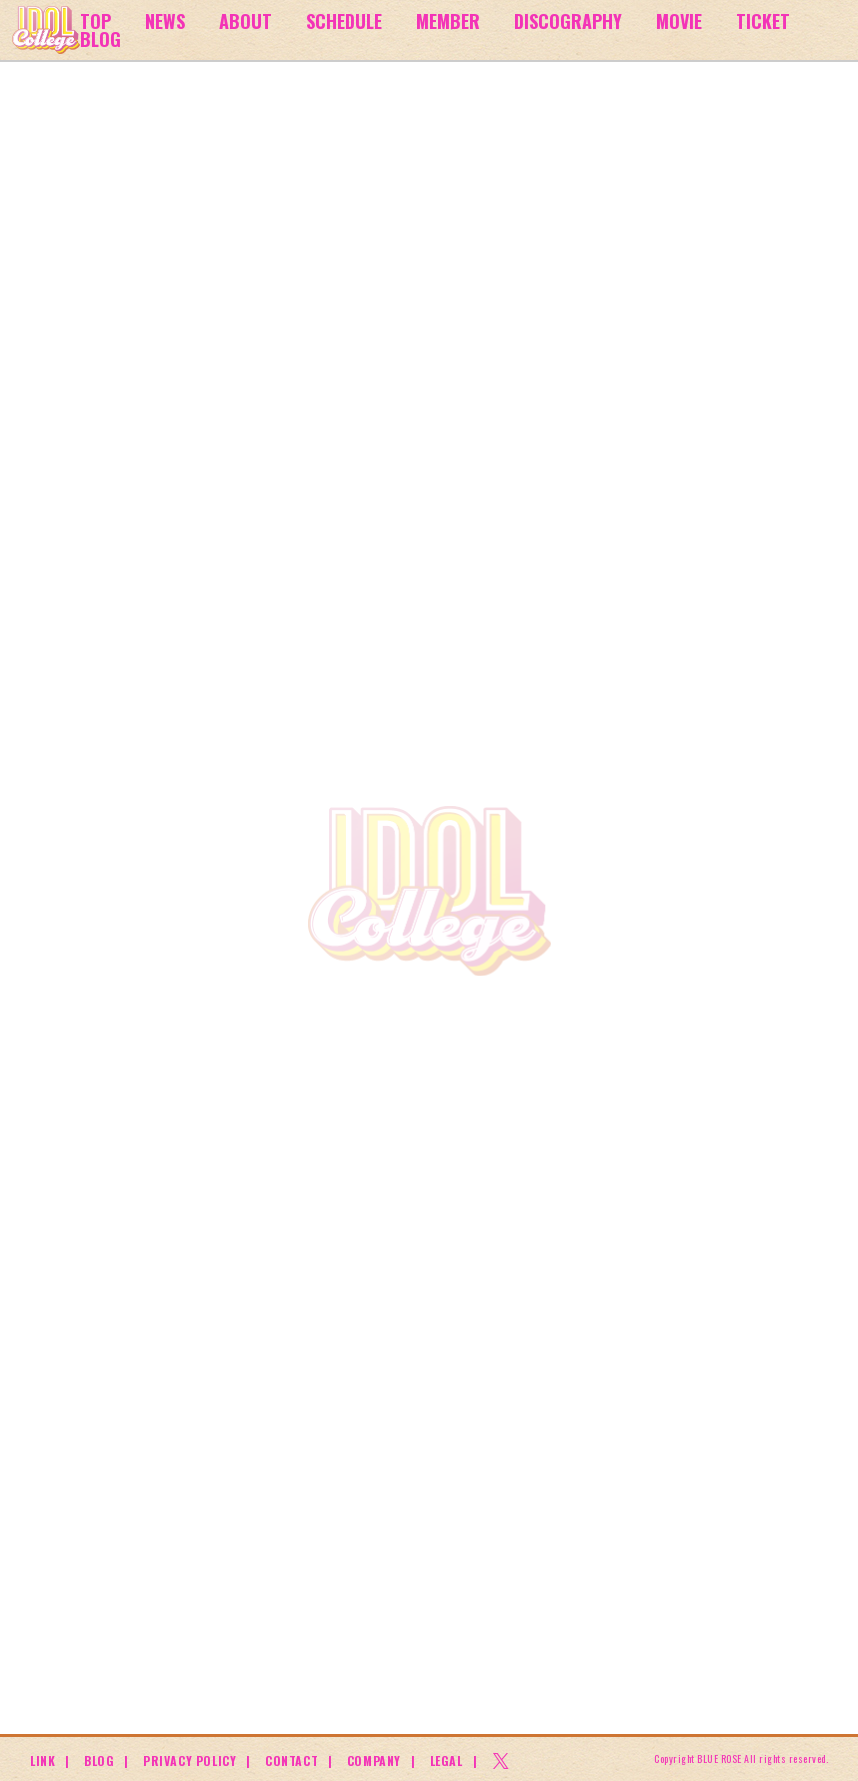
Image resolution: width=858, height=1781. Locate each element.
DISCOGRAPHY (566, 20)
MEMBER (446, 20)
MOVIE (676, 20)
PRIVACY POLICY (189, 1760)
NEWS (165, 20)
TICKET (761, 20)
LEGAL (446, 1760)
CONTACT (291, 1760)
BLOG (100, 38)
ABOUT (244, 20)
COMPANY (374, 1760)
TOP (95, 20)
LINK (42, 1760)
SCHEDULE (343, 20)
